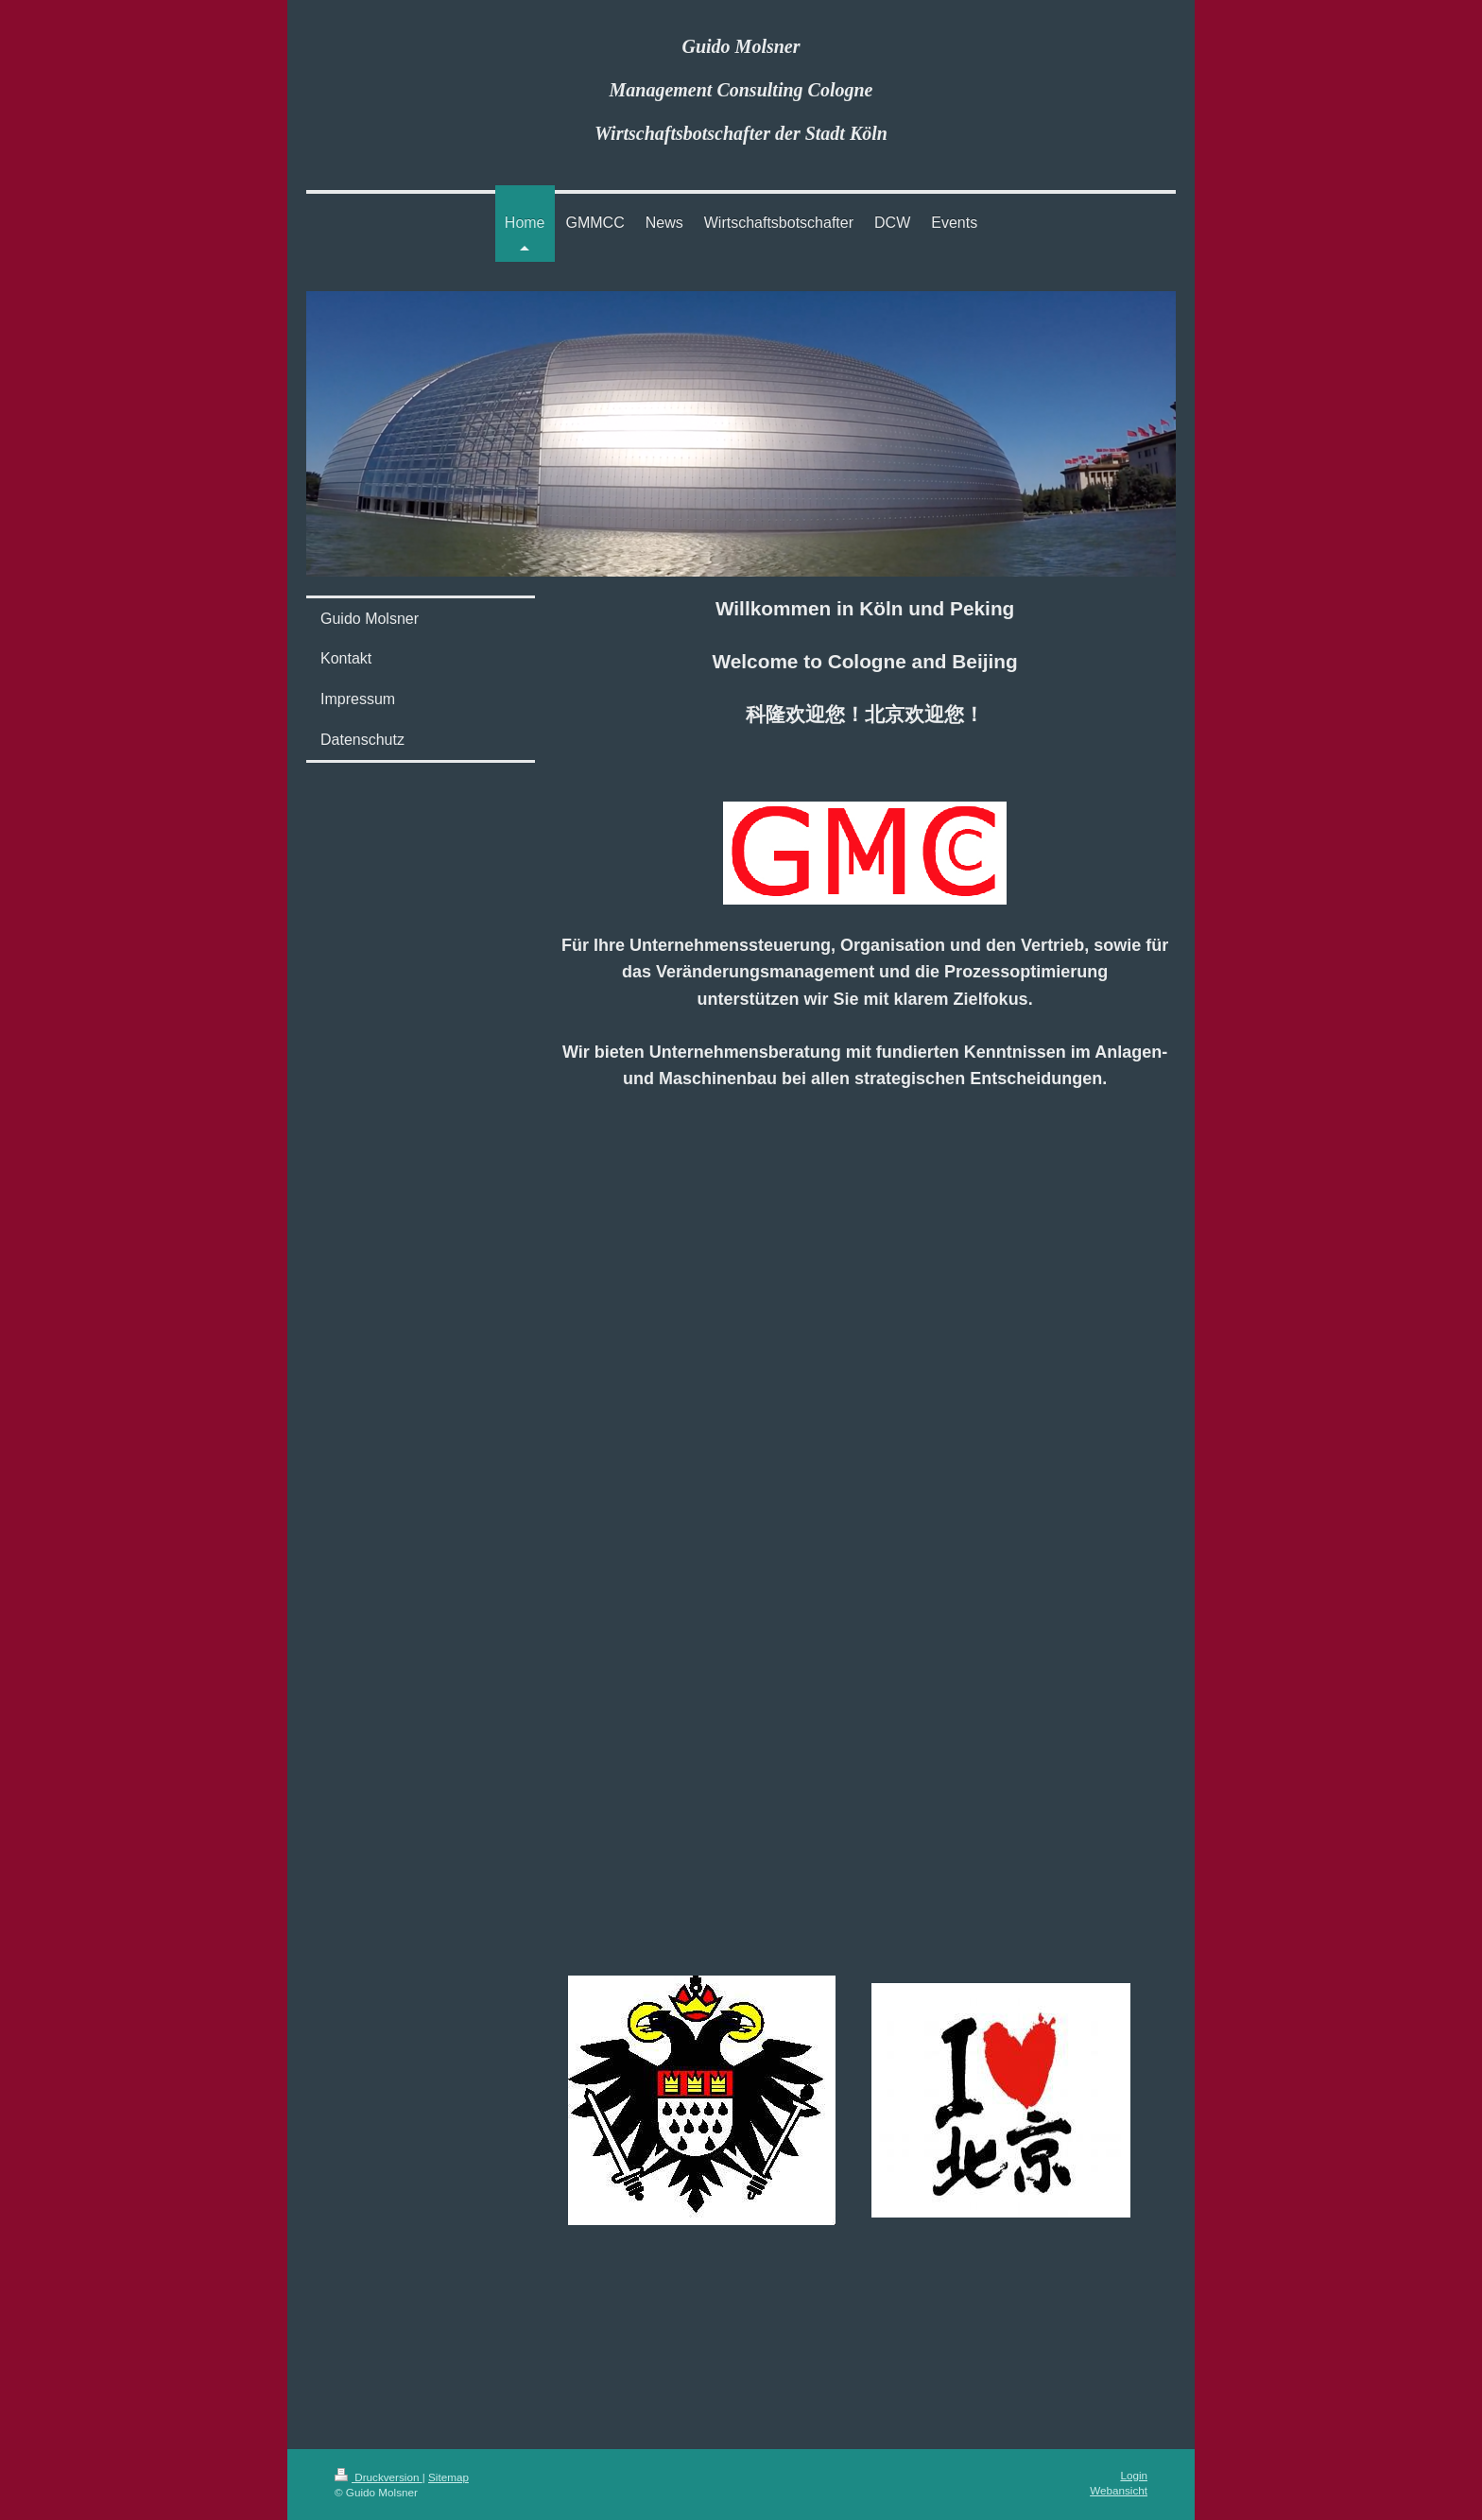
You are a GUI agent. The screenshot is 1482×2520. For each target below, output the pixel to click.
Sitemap (448, 2477)
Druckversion (378, 2477)
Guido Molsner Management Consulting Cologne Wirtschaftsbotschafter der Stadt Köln (741, 90)
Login (1133, 2475)
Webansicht (1118, 2490)
